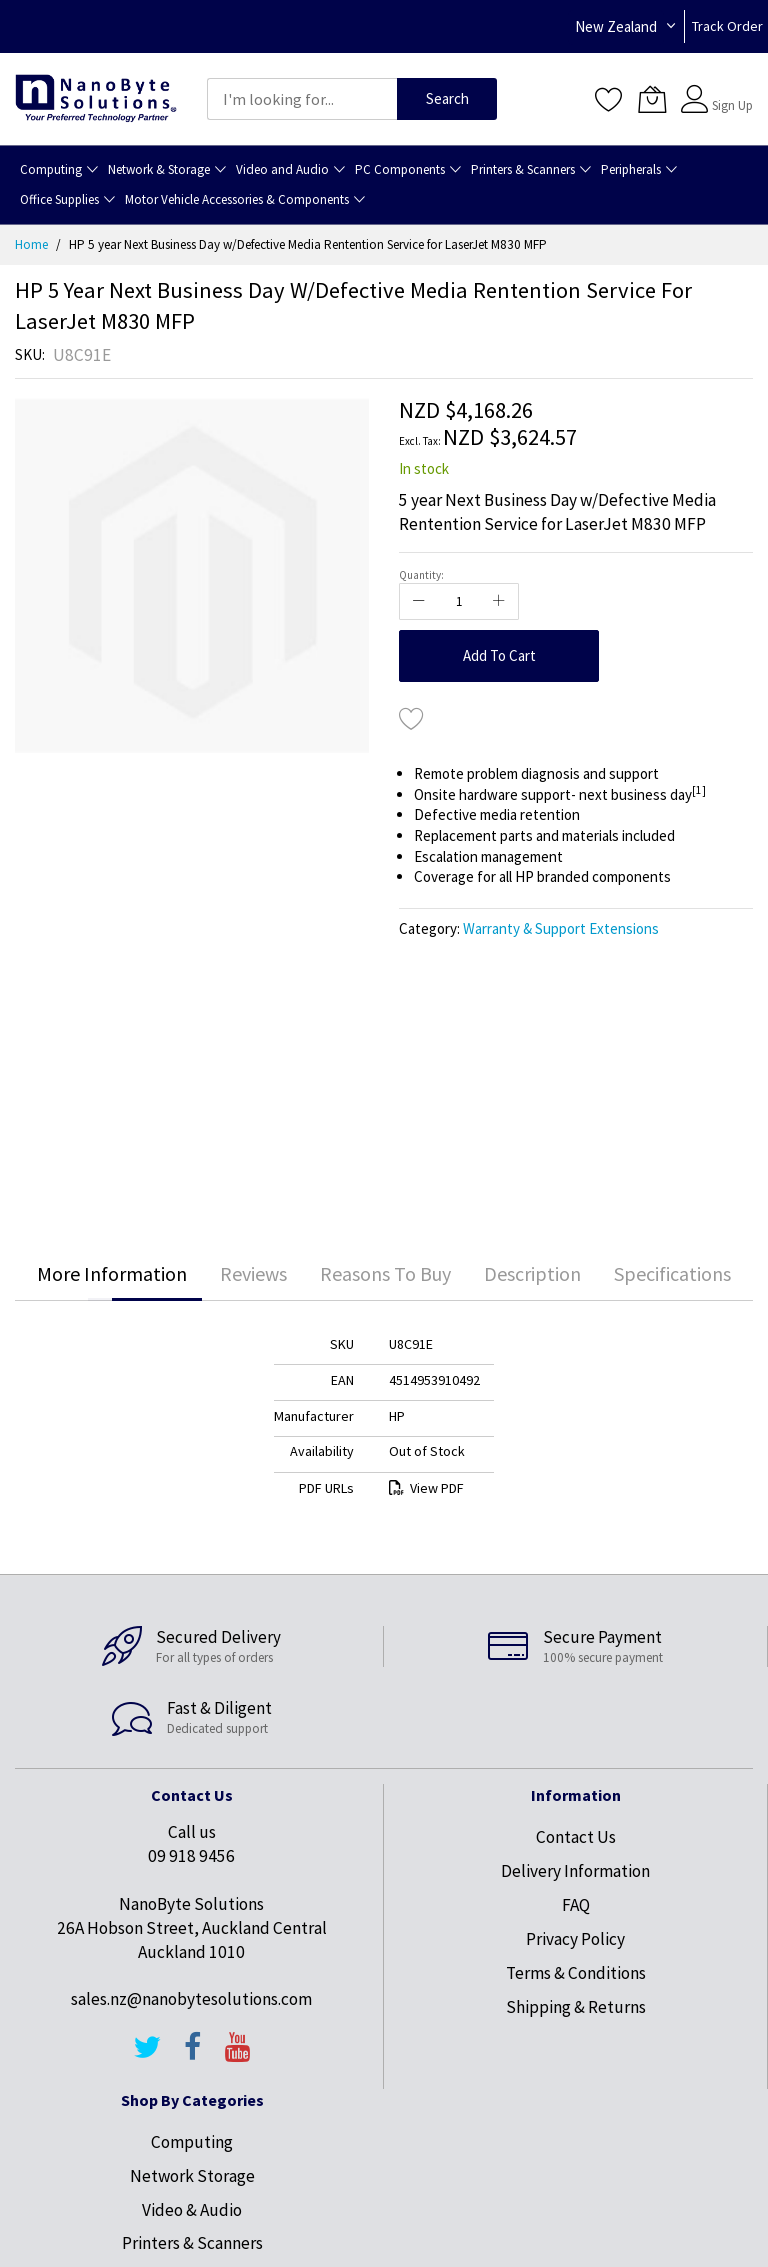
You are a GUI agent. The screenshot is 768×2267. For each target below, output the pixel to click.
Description (532, 1273)
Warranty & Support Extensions (561, 928)
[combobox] (302, 99)
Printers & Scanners (192, 2243)
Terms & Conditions (576, 1973)
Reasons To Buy (385, 1273)
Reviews (253, 1273)
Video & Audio (192, 2210)
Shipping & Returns (576, 2007)
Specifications (672, 1273)
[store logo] (96, 99)
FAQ (576, 1905)
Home (31, 244)
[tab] (112, 1274)
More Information (112, 1273)
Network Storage (192, 2176)
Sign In (730, 89)
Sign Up (732, 105)
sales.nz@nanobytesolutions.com (191, 1999)
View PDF (426, 1488)
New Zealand (616, 26)
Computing (192, 2142)
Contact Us (576, 1837)
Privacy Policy (575, 1939)
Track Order (727, 26)
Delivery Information (575, 1871)
